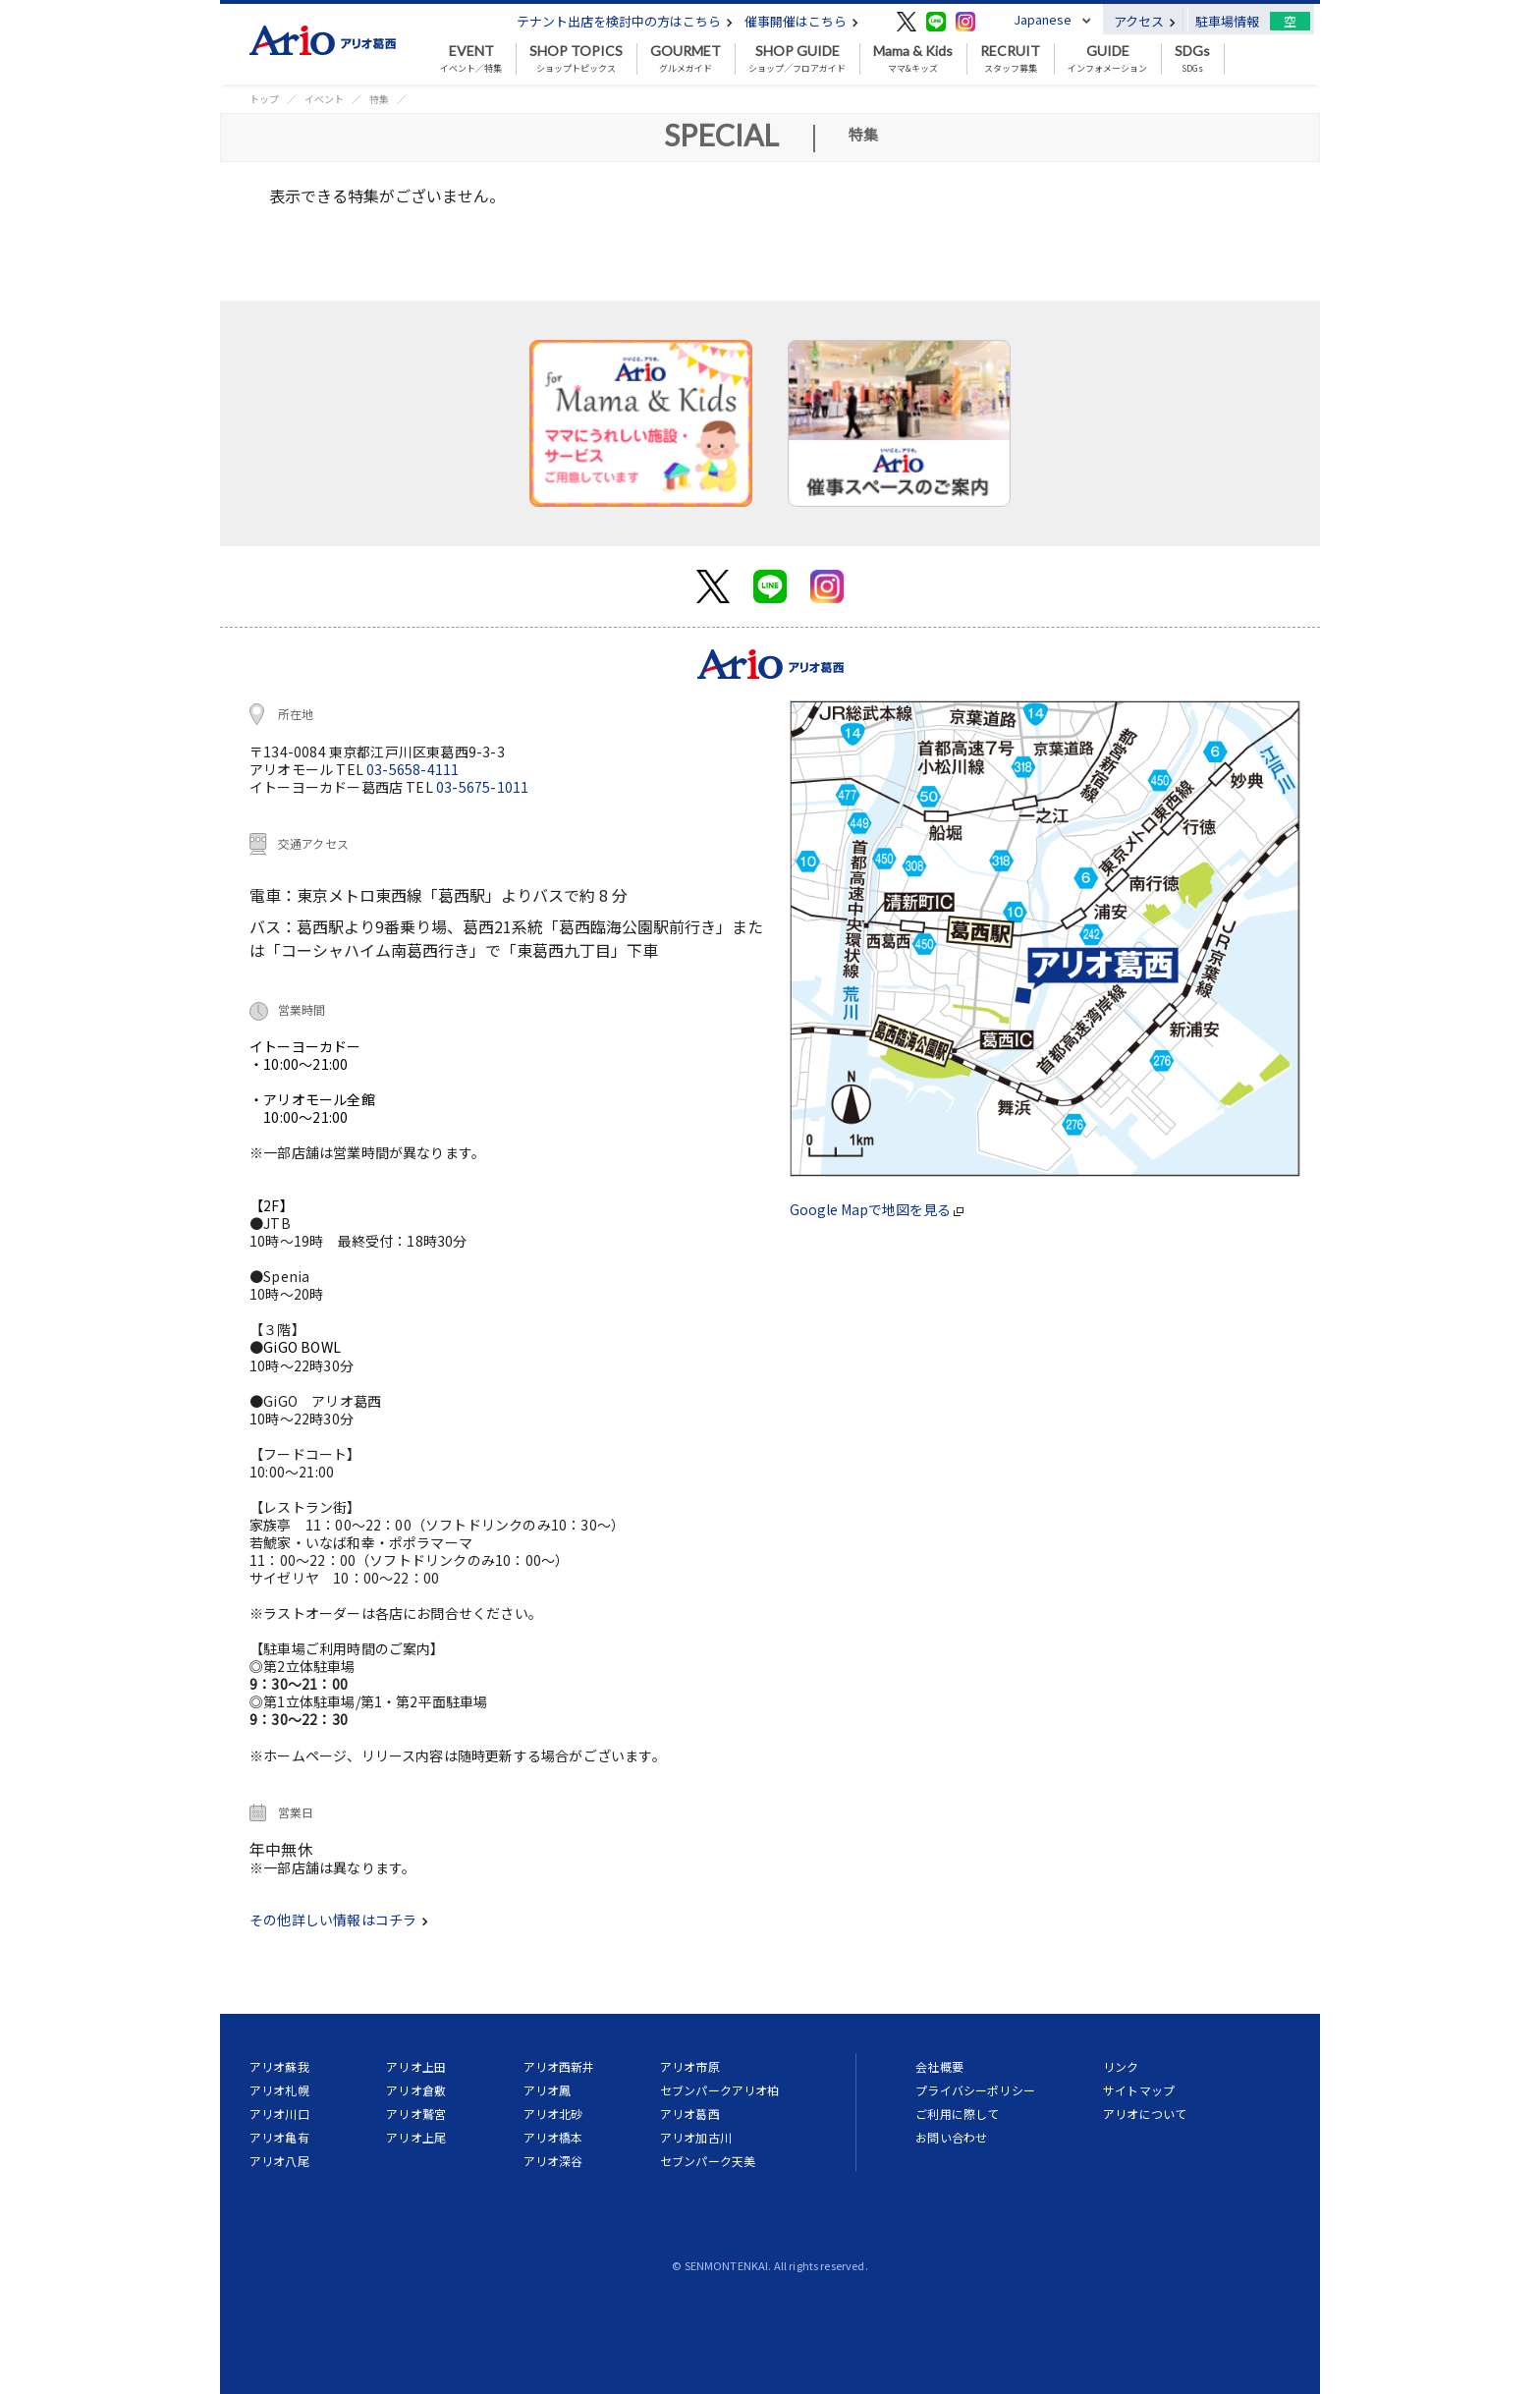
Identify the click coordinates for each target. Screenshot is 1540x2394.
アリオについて (1144, 2113)
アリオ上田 (416, 2066)
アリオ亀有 (279, 2137)
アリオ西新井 (559, 2066)
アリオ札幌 (279, 2090)
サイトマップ (1139, 2090)
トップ (264, 98)
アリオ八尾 (279, 2160)
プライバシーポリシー (975, 2090)
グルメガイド (685, 59)
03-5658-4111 (412, 769)
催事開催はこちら (801, 21)
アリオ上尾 (416, 2137)
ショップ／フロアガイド (797, 59)
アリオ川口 (279, 2113)
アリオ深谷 (553, 2160)
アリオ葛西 (690, 2113)
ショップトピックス (576, 59)
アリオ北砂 (553, 2113)
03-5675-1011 (482, 787)
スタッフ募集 (1010, 59)
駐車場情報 (1227, 21)
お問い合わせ (951, 2137)
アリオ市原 (690, 2066)
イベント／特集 (471, 59)
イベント (324, 98)
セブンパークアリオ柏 (720, 2090)
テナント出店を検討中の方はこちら (625, 21)
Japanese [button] (1043, 19)
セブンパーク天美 (707, 2160)
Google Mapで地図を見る (876, 1209)
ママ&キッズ (913, 59)
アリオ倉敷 (416, 2090)
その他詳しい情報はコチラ (338, 1919)
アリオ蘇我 (279, 2066)
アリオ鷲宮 (416, 2113)
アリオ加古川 (696, 2137)
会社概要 (939, 2066)
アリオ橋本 (553, 2137)
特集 (379, 98)
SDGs (1192, 59)
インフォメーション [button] (1107, 59)
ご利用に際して (957, 2113)
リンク (1120, 2066)
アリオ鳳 (547, 2090)
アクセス (1145, 21)
